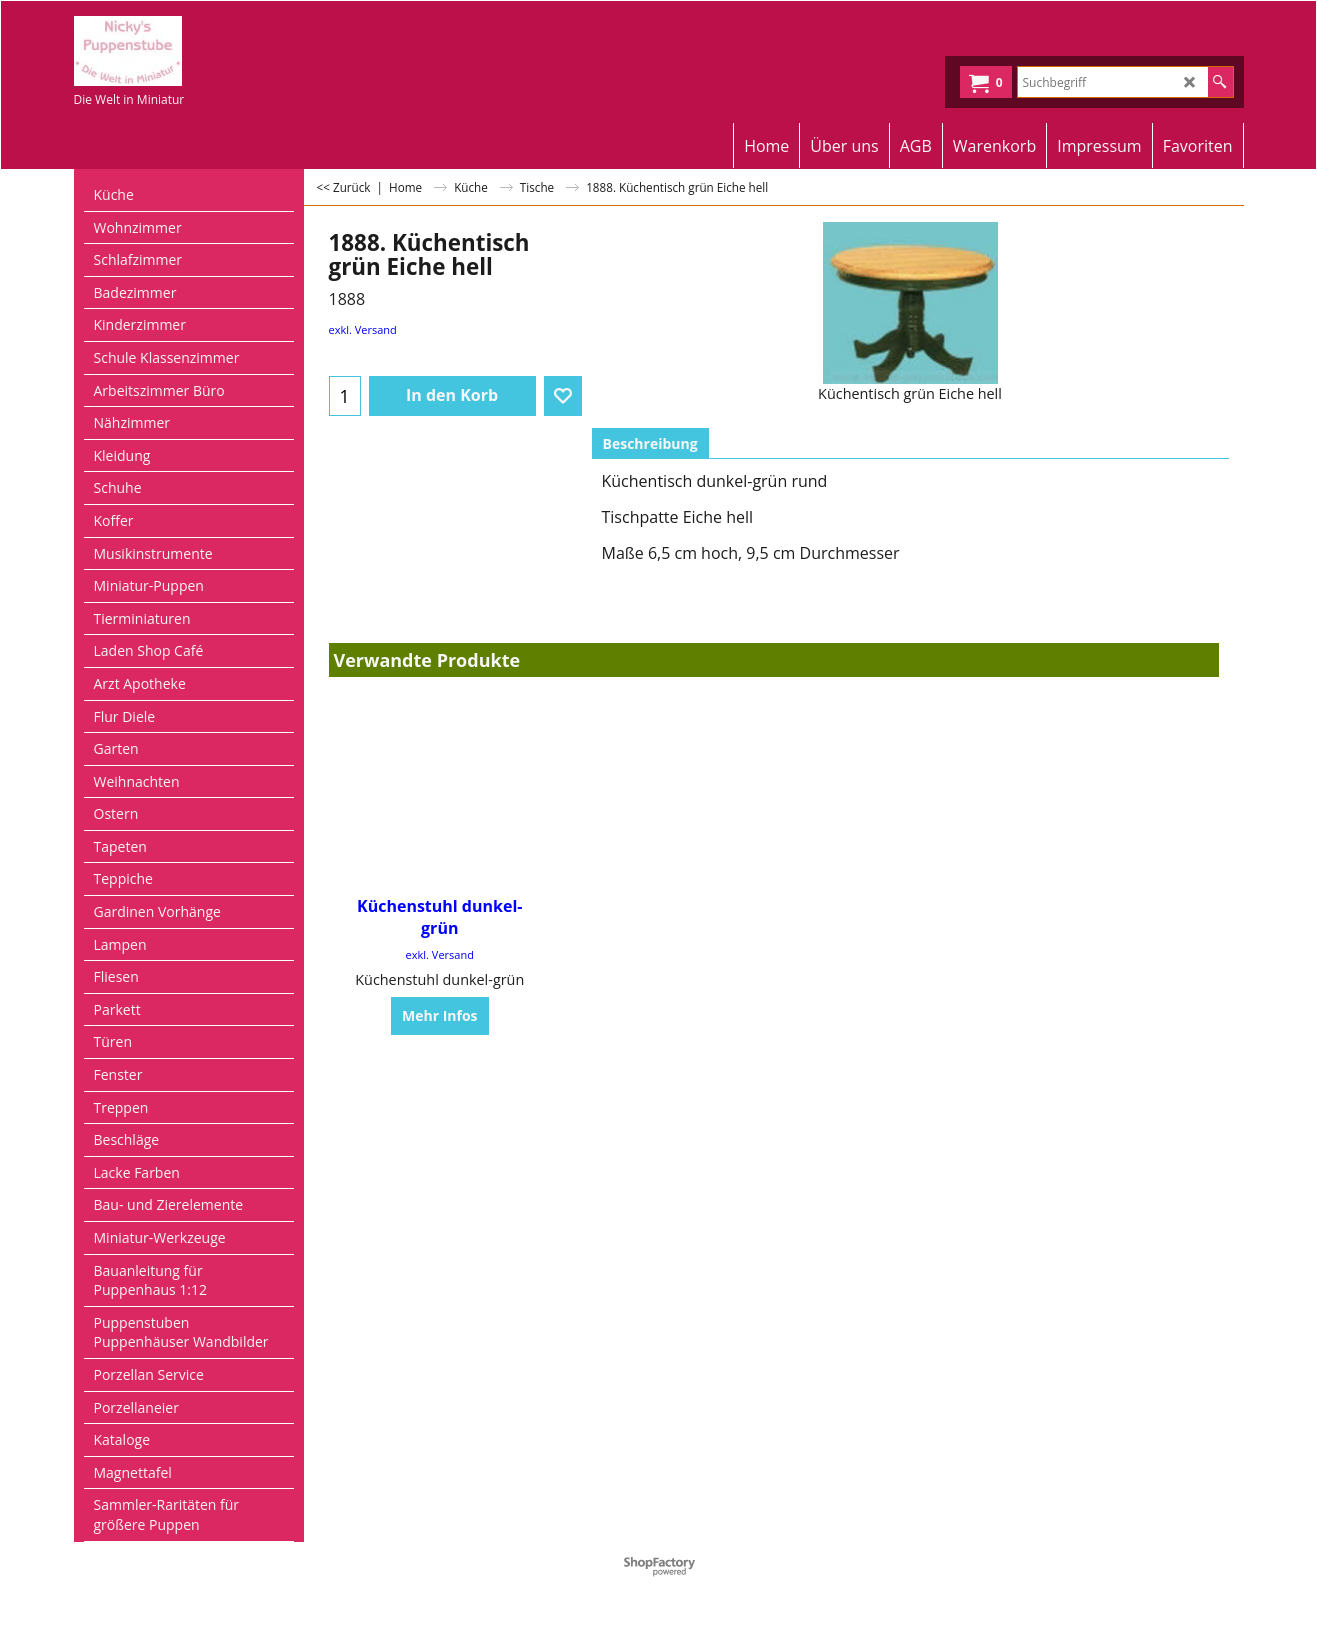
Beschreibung (650, 443)
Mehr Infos (440, 1015)
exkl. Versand (363, 329)
